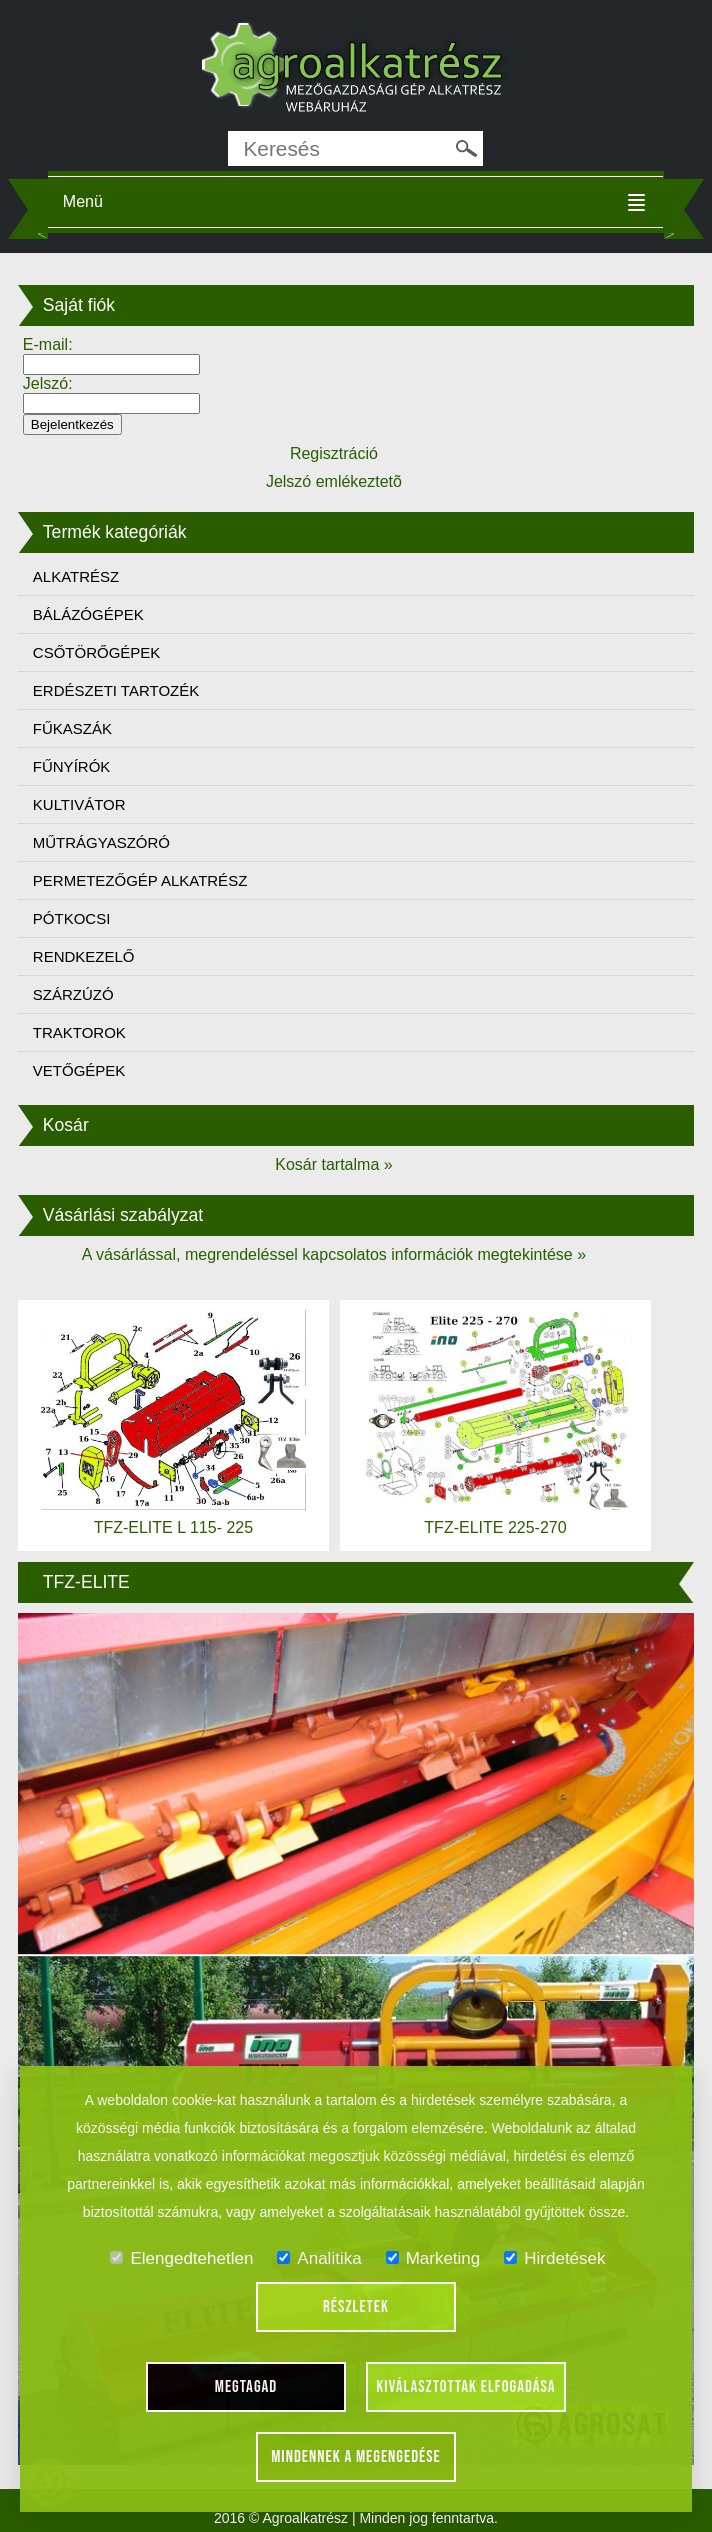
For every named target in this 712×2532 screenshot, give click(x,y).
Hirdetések (554, 2258)
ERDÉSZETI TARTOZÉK (116, 690)
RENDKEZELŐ (84, 956)
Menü (83, 201)
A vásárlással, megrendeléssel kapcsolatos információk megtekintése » (334, 1254)
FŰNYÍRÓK (72, 766)
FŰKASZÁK (72, 728)
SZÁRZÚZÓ (73, 994)
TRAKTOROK (79, 1032)
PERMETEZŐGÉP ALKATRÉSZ (140, 880)
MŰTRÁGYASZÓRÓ (101, 842)
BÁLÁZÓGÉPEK (88, 614)
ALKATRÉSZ (76, 576)
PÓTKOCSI (72, 918)
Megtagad (246, 2387)
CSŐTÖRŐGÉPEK (97, 652)
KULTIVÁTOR (79, 804)
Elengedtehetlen (181, 2258)
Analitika (319, 2258)
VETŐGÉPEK (79, 1070)
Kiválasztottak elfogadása (465, 2387)
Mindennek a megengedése (356, 2457)
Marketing (433, 2258)
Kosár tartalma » (333, 1164)
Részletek (356, 2307)
